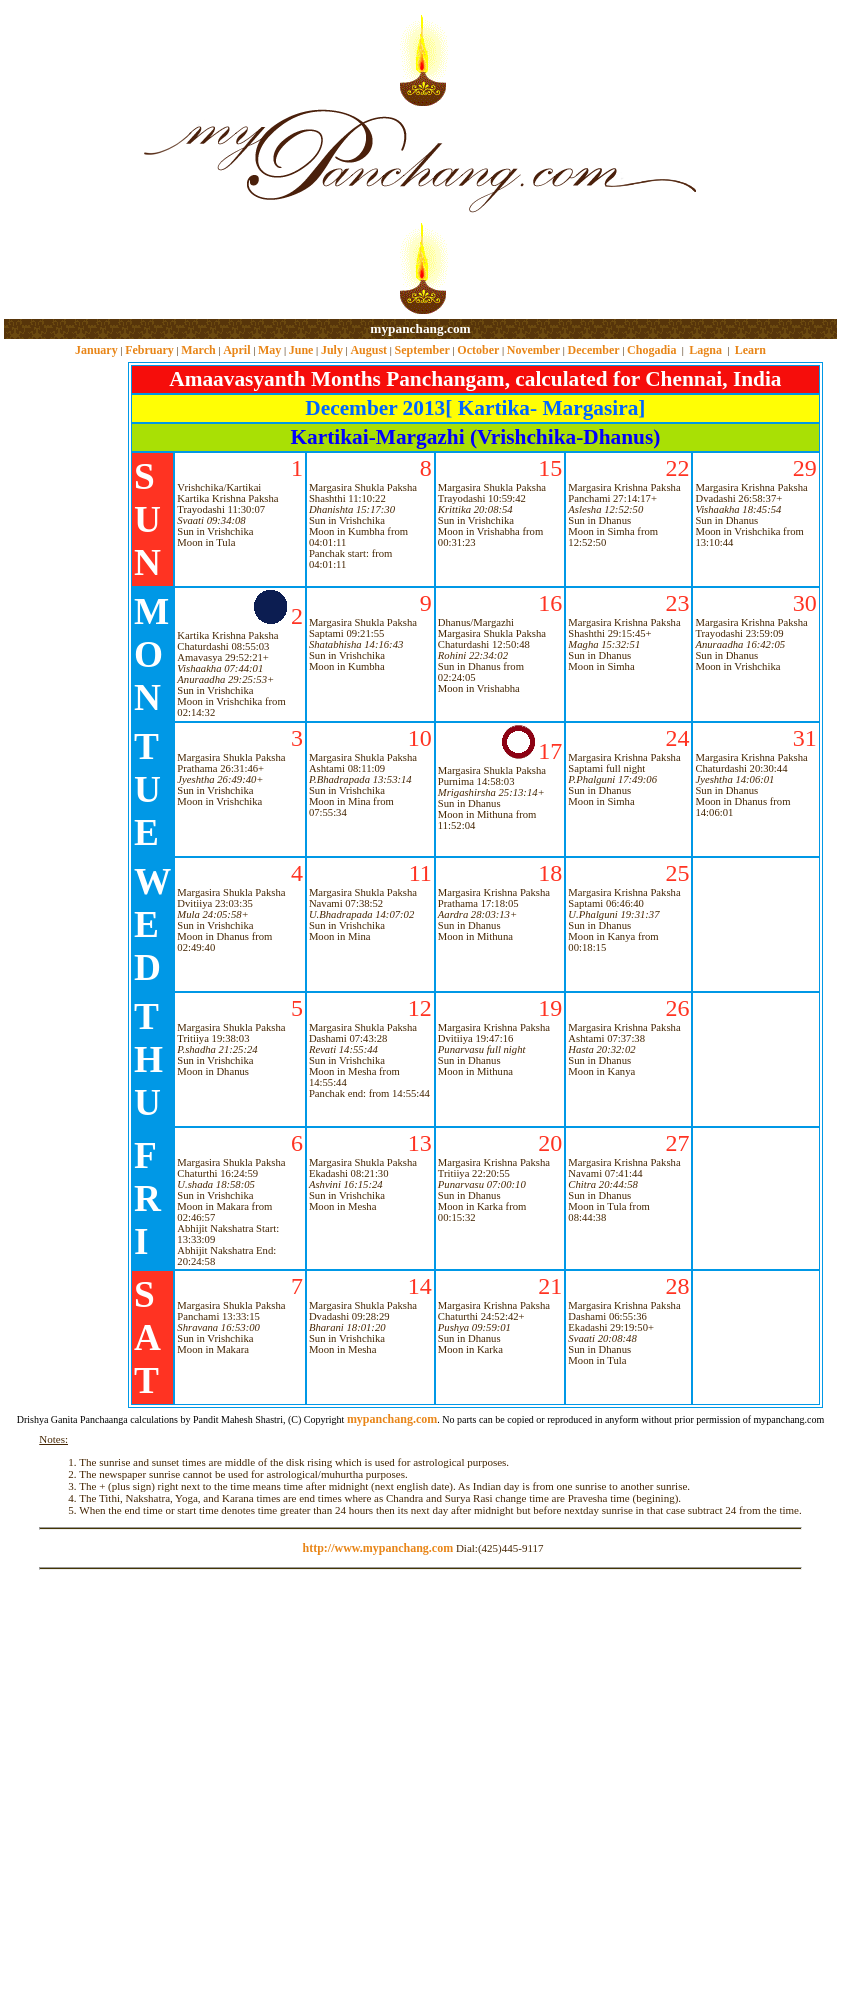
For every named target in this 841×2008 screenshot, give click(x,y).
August (368, 350)
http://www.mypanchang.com (377, 1548)
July (332, 350)
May (269, 350)
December (594, 350)
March (198, 350)
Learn (750, 350)
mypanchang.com (420, 328)
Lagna (705, 350)
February (149, 350)
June (301, 350)
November (533, 350)
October (478, 350)
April (236, 350)
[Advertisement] (68, 160)
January (96, 350)
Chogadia (651, 350)
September (422, 350)
